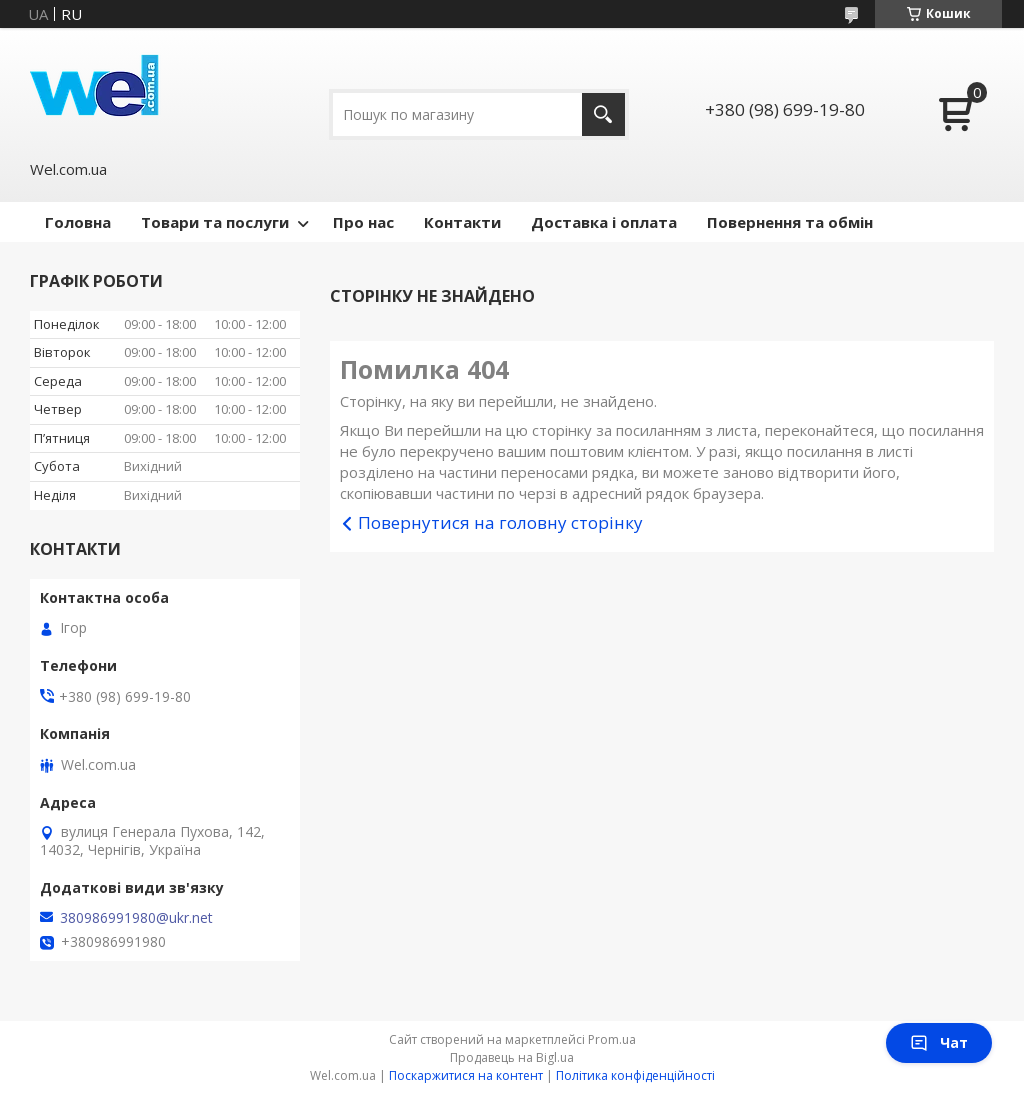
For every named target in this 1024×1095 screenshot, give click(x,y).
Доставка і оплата (604, 222)
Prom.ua (612, 1039)
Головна (78, 222)
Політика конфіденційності (635, 1075)
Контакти (462, 222)
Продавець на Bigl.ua (512, 1057)
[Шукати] (603, 114)
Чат (939, 1042)
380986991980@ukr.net (136, 918)
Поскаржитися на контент (466, 1075)
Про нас (363, 222)
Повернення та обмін (790, 222)
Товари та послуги (215, 222)
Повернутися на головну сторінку (500, 522)
